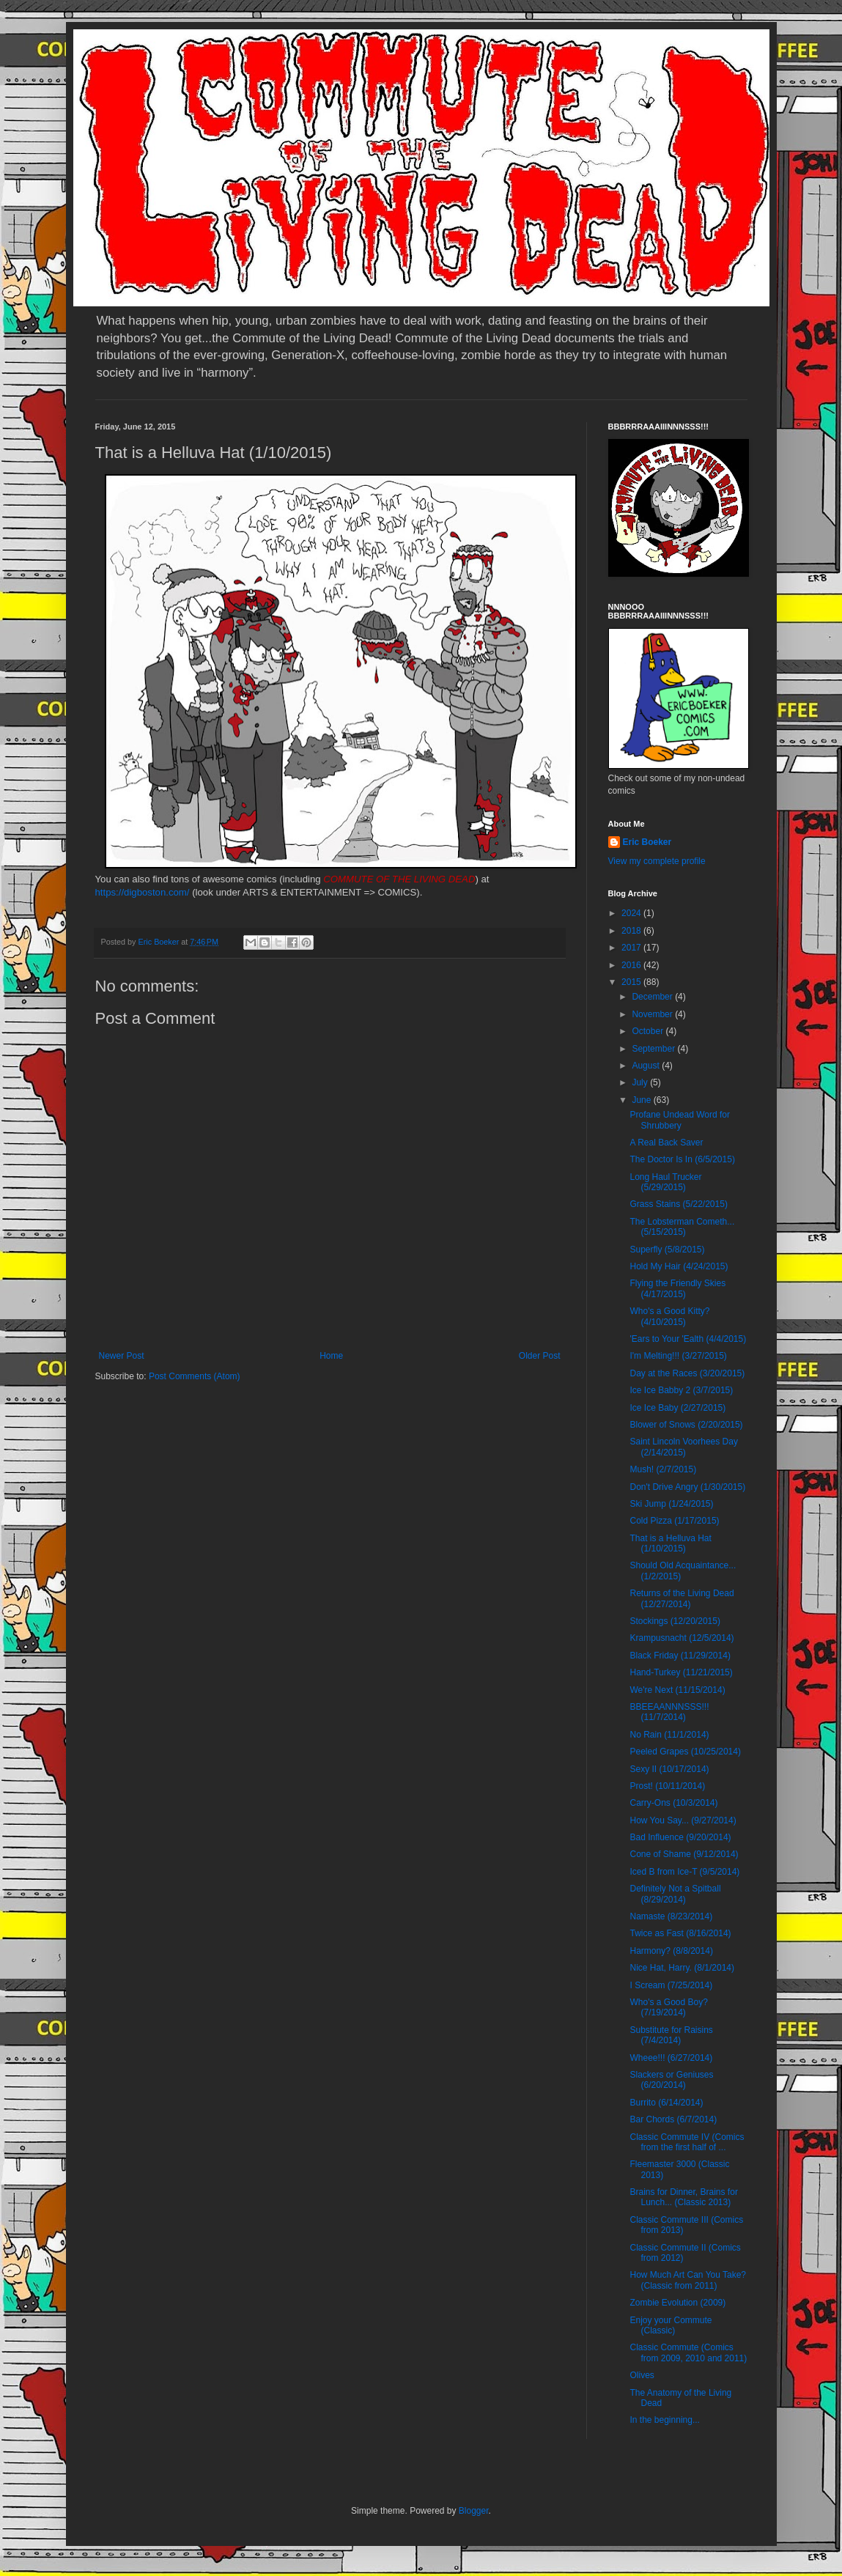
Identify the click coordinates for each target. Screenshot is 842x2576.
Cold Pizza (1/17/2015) (674, 1521)
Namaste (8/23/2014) (670, 1916)
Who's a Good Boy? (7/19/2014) (668, 2007)
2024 (632, 913)
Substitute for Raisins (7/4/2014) (670, 2035)
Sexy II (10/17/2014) (669, 1769)
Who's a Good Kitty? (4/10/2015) (669, 1316)
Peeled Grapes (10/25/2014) (684, 1751)
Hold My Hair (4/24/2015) (678, 1266)
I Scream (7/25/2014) (670, 1985)
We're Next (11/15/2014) (677, 1690)
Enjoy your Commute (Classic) (670, 2325)
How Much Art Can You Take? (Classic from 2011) (687, 2280)
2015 (632, 982)
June (642, 1100)
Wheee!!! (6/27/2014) (670, 2058)
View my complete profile (657, 861)
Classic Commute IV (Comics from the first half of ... (686, 2142)
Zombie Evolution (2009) (677, 2303)
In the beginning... (664, 2420)
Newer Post (121, 1356)
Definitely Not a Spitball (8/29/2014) (674, 1893)
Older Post (540, 1356)
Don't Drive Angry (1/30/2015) (687, 1487)
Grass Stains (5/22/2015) (678, 1204)
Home (331, 1356)
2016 (632, 965)
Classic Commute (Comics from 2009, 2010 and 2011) (688, 2352)
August (647, 1065)
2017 (632, 947)
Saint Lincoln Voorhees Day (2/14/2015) (683, 1446)
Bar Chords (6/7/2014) (673, 2119)
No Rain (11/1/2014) (669, 1735)
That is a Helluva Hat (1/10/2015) (670, 1543)
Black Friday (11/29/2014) (679, 1655)
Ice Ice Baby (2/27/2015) (677, 1408)
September (654, 1049)
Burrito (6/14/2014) (666, 2102)
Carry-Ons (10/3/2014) (673, 1803)
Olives (641, 2375)
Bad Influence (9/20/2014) (680, 1837)
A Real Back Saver (666, 1142)
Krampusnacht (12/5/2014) (681, 1638)
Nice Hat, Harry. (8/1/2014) (681, 1968)
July (641, 1082)
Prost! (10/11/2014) (667, 1786)
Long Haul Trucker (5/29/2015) (665, 1182)
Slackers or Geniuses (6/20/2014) (671, 2080)
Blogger (474, 2511)
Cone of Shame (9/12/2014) (683, 1854)
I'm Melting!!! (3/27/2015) (677, 1356)
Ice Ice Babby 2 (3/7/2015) (681, 1390)
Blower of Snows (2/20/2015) (685, 1425)
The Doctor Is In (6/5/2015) (681, 1159)
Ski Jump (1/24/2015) (671, 1504)
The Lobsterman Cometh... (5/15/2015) (681, 1227)
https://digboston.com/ (142, 892)
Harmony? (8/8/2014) (670, 1951)
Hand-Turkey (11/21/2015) (680, 1672)
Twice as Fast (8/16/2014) (680, 1933)
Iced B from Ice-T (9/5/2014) (684, 1872)
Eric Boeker (647, 842)
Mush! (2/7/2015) (662, 1469)
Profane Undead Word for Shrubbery (679, 1120)
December (653, 997)
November (653, 1014)
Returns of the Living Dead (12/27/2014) (681, 1598)
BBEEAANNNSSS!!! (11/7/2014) (669, 1712)
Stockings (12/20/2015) (674, 1621)
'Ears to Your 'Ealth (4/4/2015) (687, 1339)
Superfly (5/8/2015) (666, 1249)
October (648, 1031)
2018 (632, 931)
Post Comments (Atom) (194, 1376)
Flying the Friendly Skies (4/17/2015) (677, 1288)
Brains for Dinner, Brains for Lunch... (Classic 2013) (683, 2197)
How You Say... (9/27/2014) (682, 1820)
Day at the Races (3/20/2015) (687, 1373)
